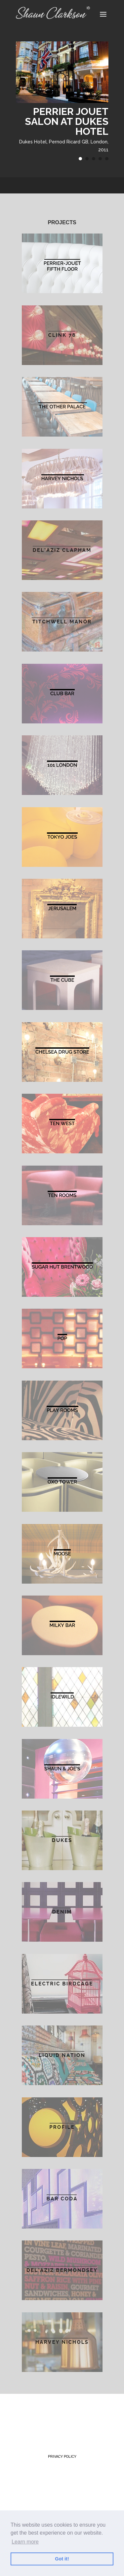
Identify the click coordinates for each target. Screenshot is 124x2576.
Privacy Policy (62, 2456)
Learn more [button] (25, 2542)
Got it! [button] (62, 2558)
